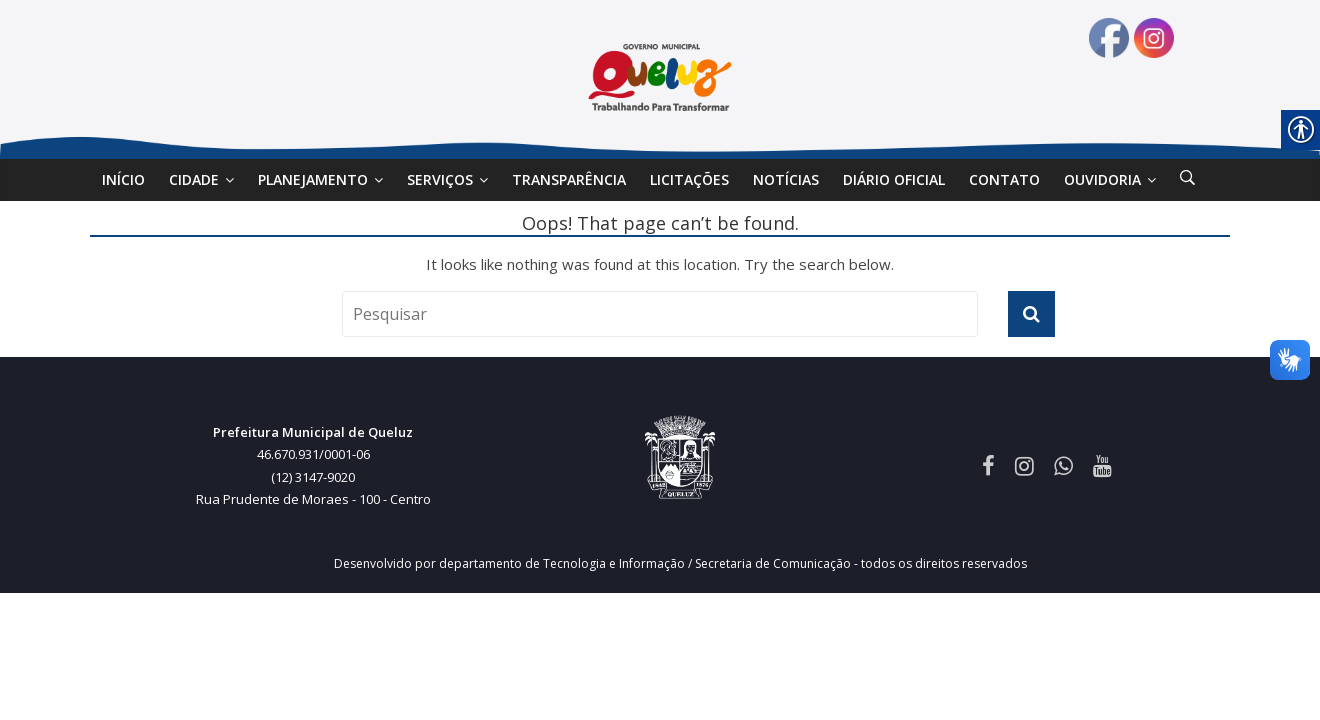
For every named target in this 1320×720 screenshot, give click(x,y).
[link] (1187, 180)
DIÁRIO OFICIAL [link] (894, 179)
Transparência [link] (569, 179)
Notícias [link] (786, 179)
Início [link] (123, 179)
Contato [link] (1004, 179)
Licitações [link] (689, 179)
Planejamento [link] (313, 179)
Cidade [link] (194, 179)
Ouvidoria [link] (1102, 179)
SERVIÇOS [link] (440, 179)
